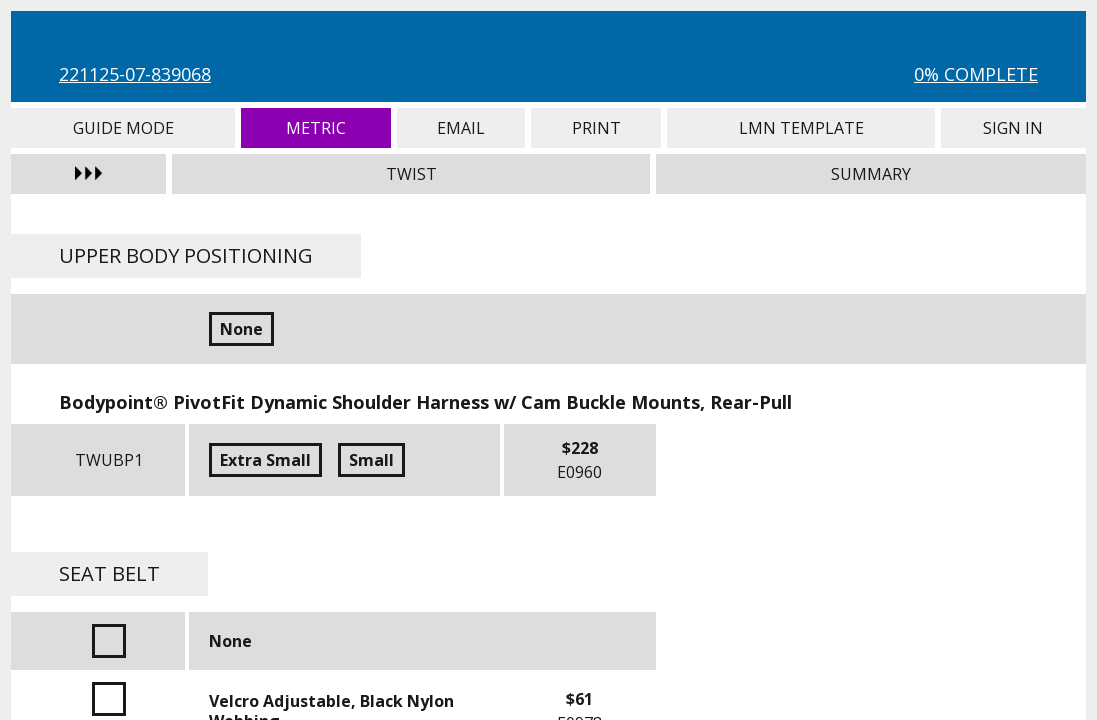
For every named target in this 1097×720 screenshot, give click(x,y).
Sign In (1013, 128)
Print (596, 128)
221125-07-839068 (135, 74)
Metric (316, 128)
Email (461, 128)
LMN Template (801, 128)
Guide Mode (123, 128)
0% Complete (976, 74)
